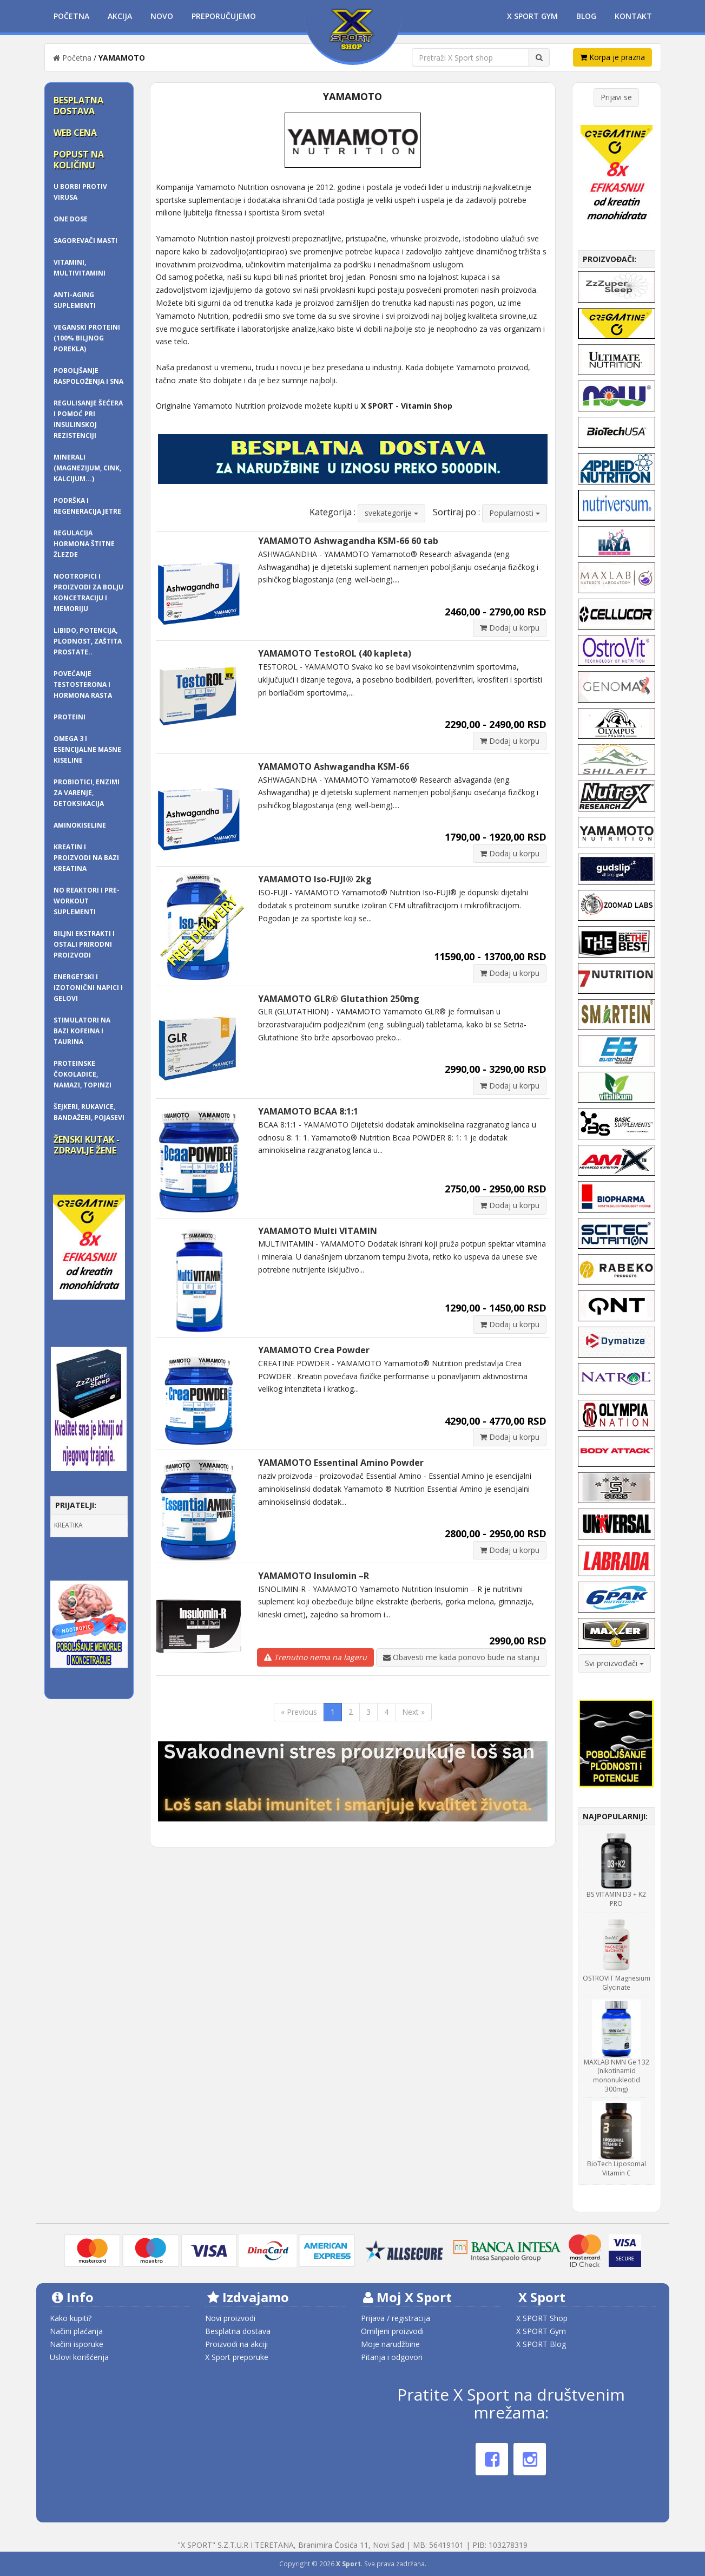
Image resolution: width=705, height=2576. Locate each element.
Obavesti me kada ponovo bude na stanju (461, 1657)
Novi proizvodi (230, 2318)
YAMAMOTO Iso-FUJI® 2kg (315, 879)
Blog (586, 16)
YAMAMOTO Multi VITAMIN (317, 1231)
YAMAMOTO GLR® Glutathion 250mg (338, 999)
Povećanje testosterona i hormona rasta (83, 684)
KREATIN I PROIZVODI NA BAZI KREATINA (86, 857)
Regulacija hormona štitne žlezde (84, 543)
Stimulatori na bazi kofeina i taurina (82, 1030)
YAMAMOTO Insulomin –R (313, 1576)
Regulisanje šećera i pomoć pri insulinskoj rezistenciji (88, 419)
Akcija (120, 16)
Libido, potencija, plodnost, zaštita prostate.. (88, 641)
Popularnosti (514, 513)
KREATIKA (68, 1525)
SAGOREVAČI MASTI (85, 240)
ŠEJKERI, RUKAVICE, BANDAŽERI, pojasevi (89, 1112)
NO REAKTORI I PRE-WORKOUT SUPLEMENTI (87, 901)
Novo (161, 16)
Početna (71, 16)
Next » (413, 1712)
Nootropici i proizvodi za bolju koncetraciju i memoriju (88, 592)
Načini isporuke (76, 2344)
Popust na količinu (79, 159)
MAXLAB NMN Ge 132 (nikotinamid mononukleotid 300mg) (616, 2075)
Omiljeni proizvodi (392, 2331)
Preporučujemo (224, 16)
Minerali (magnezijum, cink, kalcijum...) (87, 468)
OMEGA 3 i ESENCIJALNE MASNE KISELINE (87, 749)
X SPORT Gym (541, 2331)
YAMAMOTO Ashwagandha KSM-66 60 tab (348, 541)
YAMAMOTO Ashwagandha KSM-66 (333, 766)
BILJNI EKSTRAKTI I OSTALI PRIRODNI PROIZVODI (84, 944)
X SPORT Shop (542, 2318)
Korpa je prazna (612, 57)
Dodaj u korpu (509, 627)
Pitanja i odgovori (392, 2357)
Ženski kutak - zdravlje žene (87, 1144)
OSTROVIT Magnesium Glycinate (616, 1983)
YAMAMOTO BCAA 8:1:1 (308, 1111)
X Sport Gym (532, 16)
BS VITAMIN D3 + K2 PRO (616, 1899)
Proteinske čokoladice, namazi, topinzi (82, 1074)
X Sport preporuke (236, 2357)
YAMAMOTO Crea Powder (314, 1350)
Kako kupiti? (70, 2318)
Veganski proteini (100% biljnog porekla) (87, 338)
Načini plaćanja (76, 2331)
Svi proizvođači (614, 1663)
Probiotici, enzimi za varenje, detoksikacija (87, 792)
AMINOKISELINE (80, 825)
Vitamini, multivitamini (80, 268)
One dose (71, 219)
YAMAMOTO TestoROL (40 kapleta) (334, 653)
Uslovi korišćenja (79, 2357)
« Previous (299, 1712)
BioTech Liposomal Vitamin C (616, 2168)
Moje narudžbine (390, 2344)
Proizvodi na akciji (236, 2344)
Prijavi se (616, 97)
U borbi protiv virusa (80, 192)
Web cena (75, 133)
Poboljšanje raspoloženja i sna (88, 376)
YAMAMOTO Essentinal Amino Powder (341, 1463)
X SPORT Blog (541, 2344)
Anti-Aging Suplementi (75, 300)
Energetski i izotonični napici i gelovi (88, 987)
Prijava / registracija (395, 2318)
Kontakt (633, 16)
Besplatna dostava (78, 105)
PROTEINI (69, 717)
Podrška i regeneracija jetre (87, 506)
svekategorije (391, 513)
